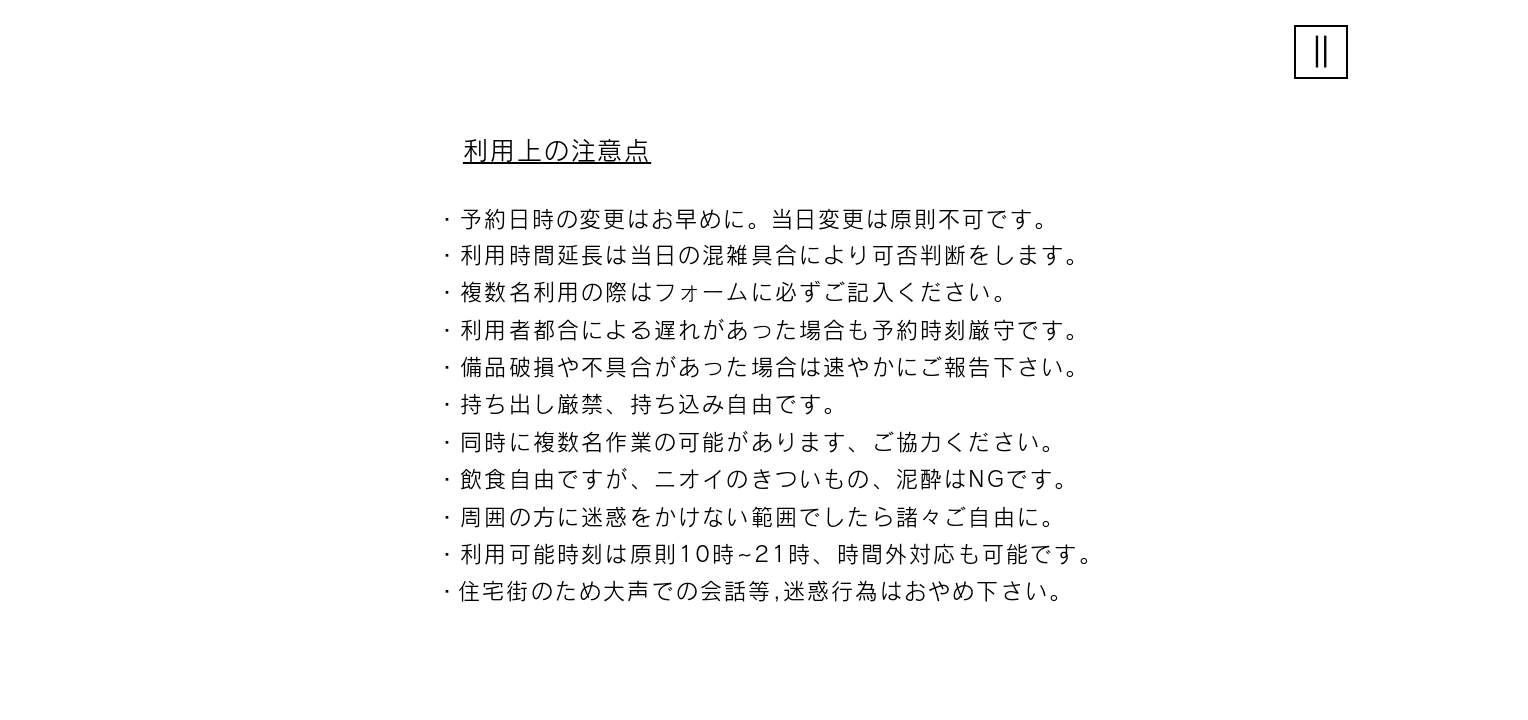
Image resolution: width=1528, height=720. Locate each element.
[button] (1321, 52)
